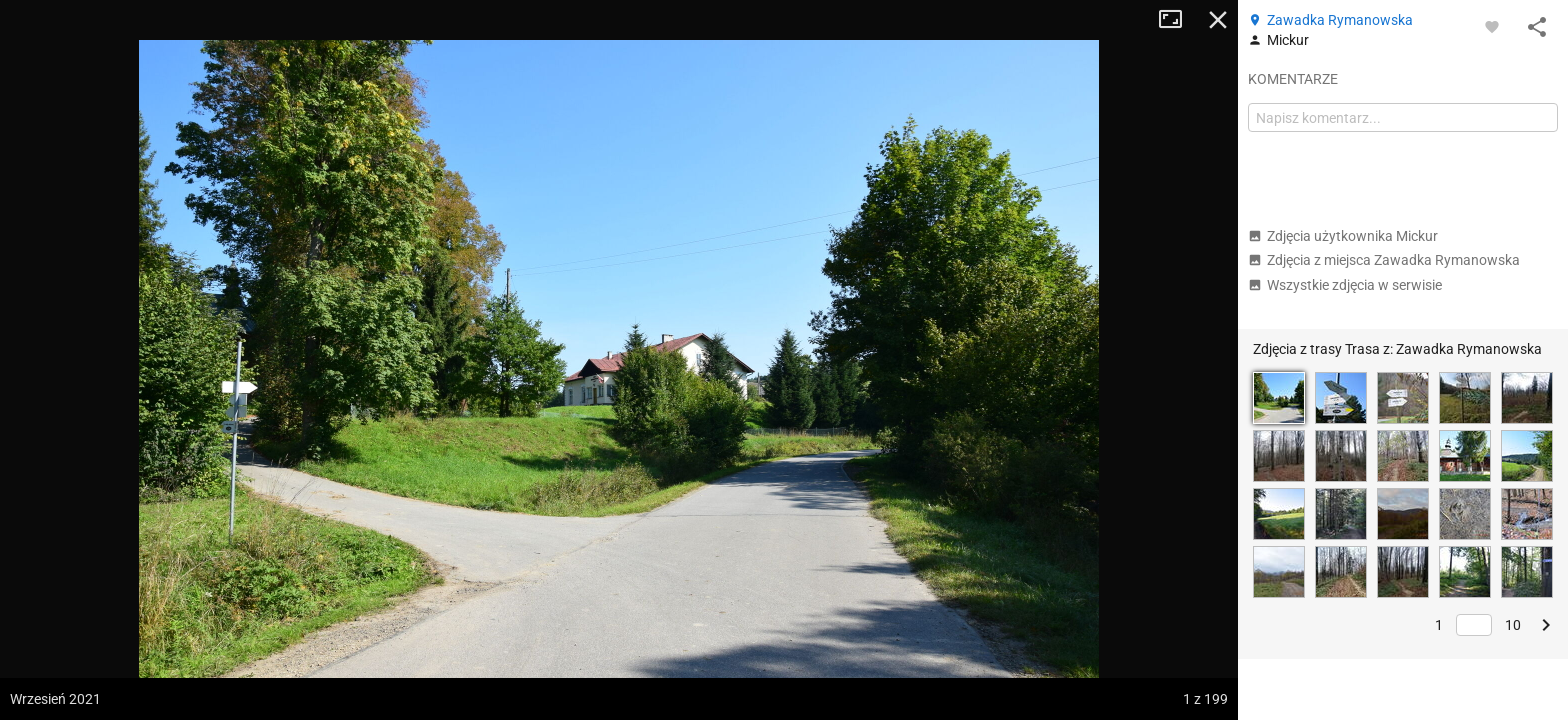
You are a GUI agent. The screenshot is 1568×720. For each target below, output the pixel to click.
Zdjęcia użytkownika (1343, 236)
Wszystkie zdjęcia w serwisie (1345, 285)
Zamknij (1218, 20)
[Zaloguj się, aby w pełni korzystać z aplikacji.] (1492, 26)
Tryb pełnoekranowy (1178, 20)
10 (1513, 625)
